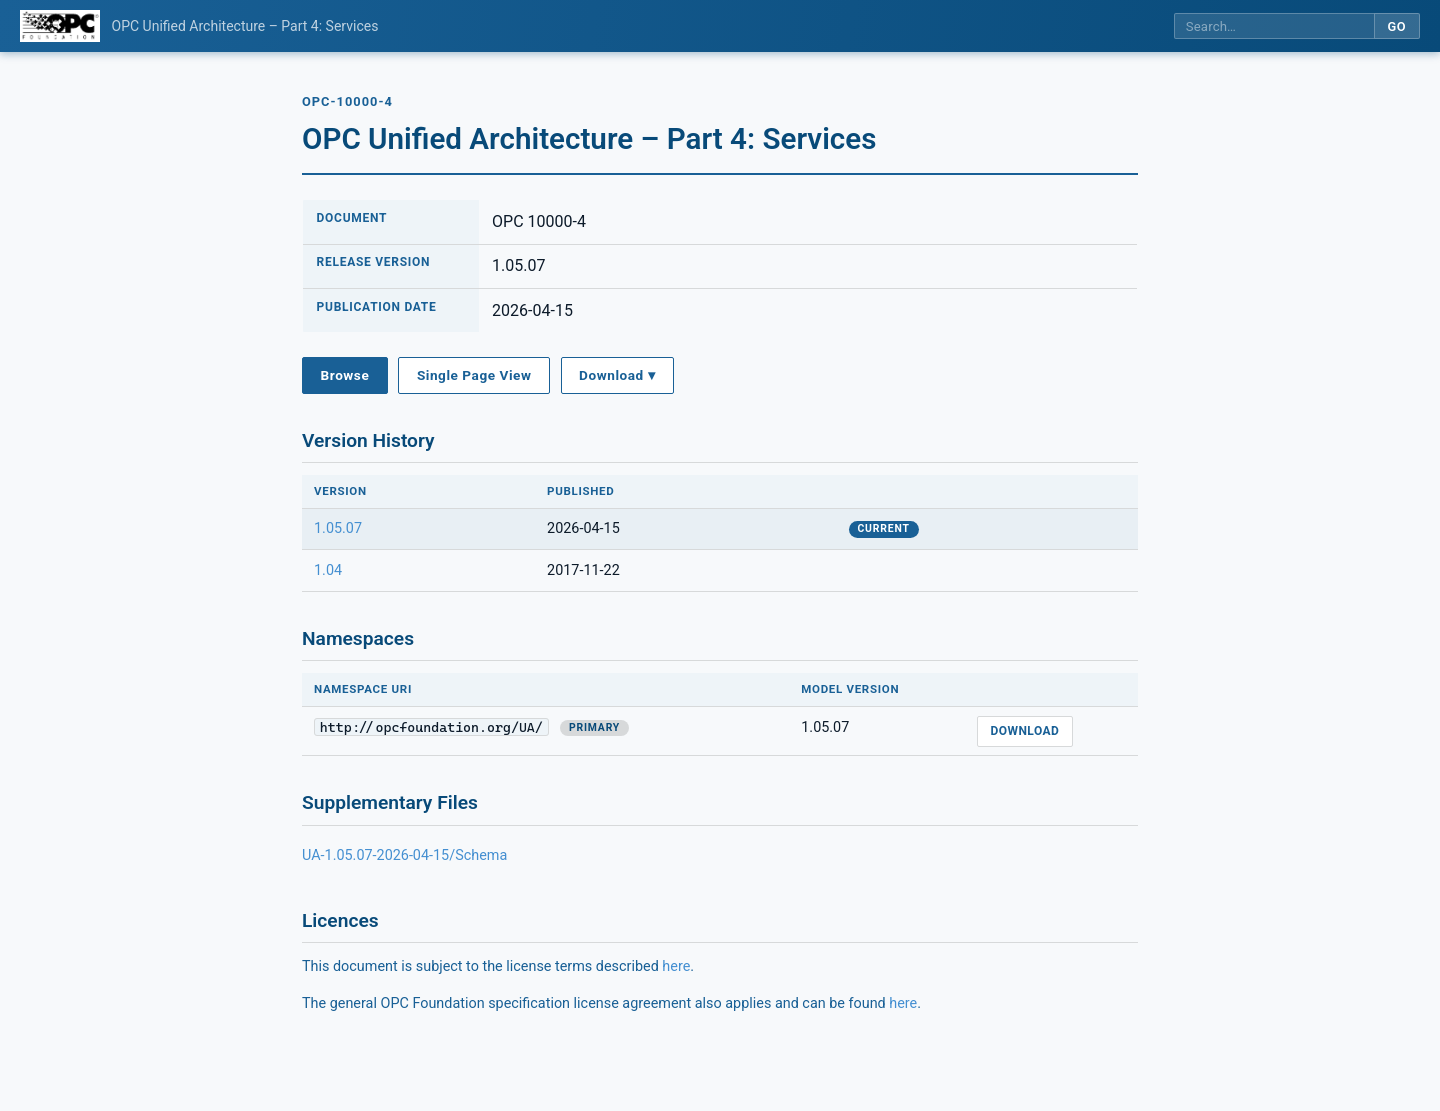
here (676, 966)
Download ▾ (617, 375)
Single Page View (474, 375)
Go (1396, 26)
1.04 (328, 570)
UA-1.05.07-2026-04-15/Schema (404, 855)
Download (1024, 731)
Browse (345, 375)
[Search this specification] (1274, 26)
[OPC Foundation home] (60, 26)
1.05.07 (338, 528)
